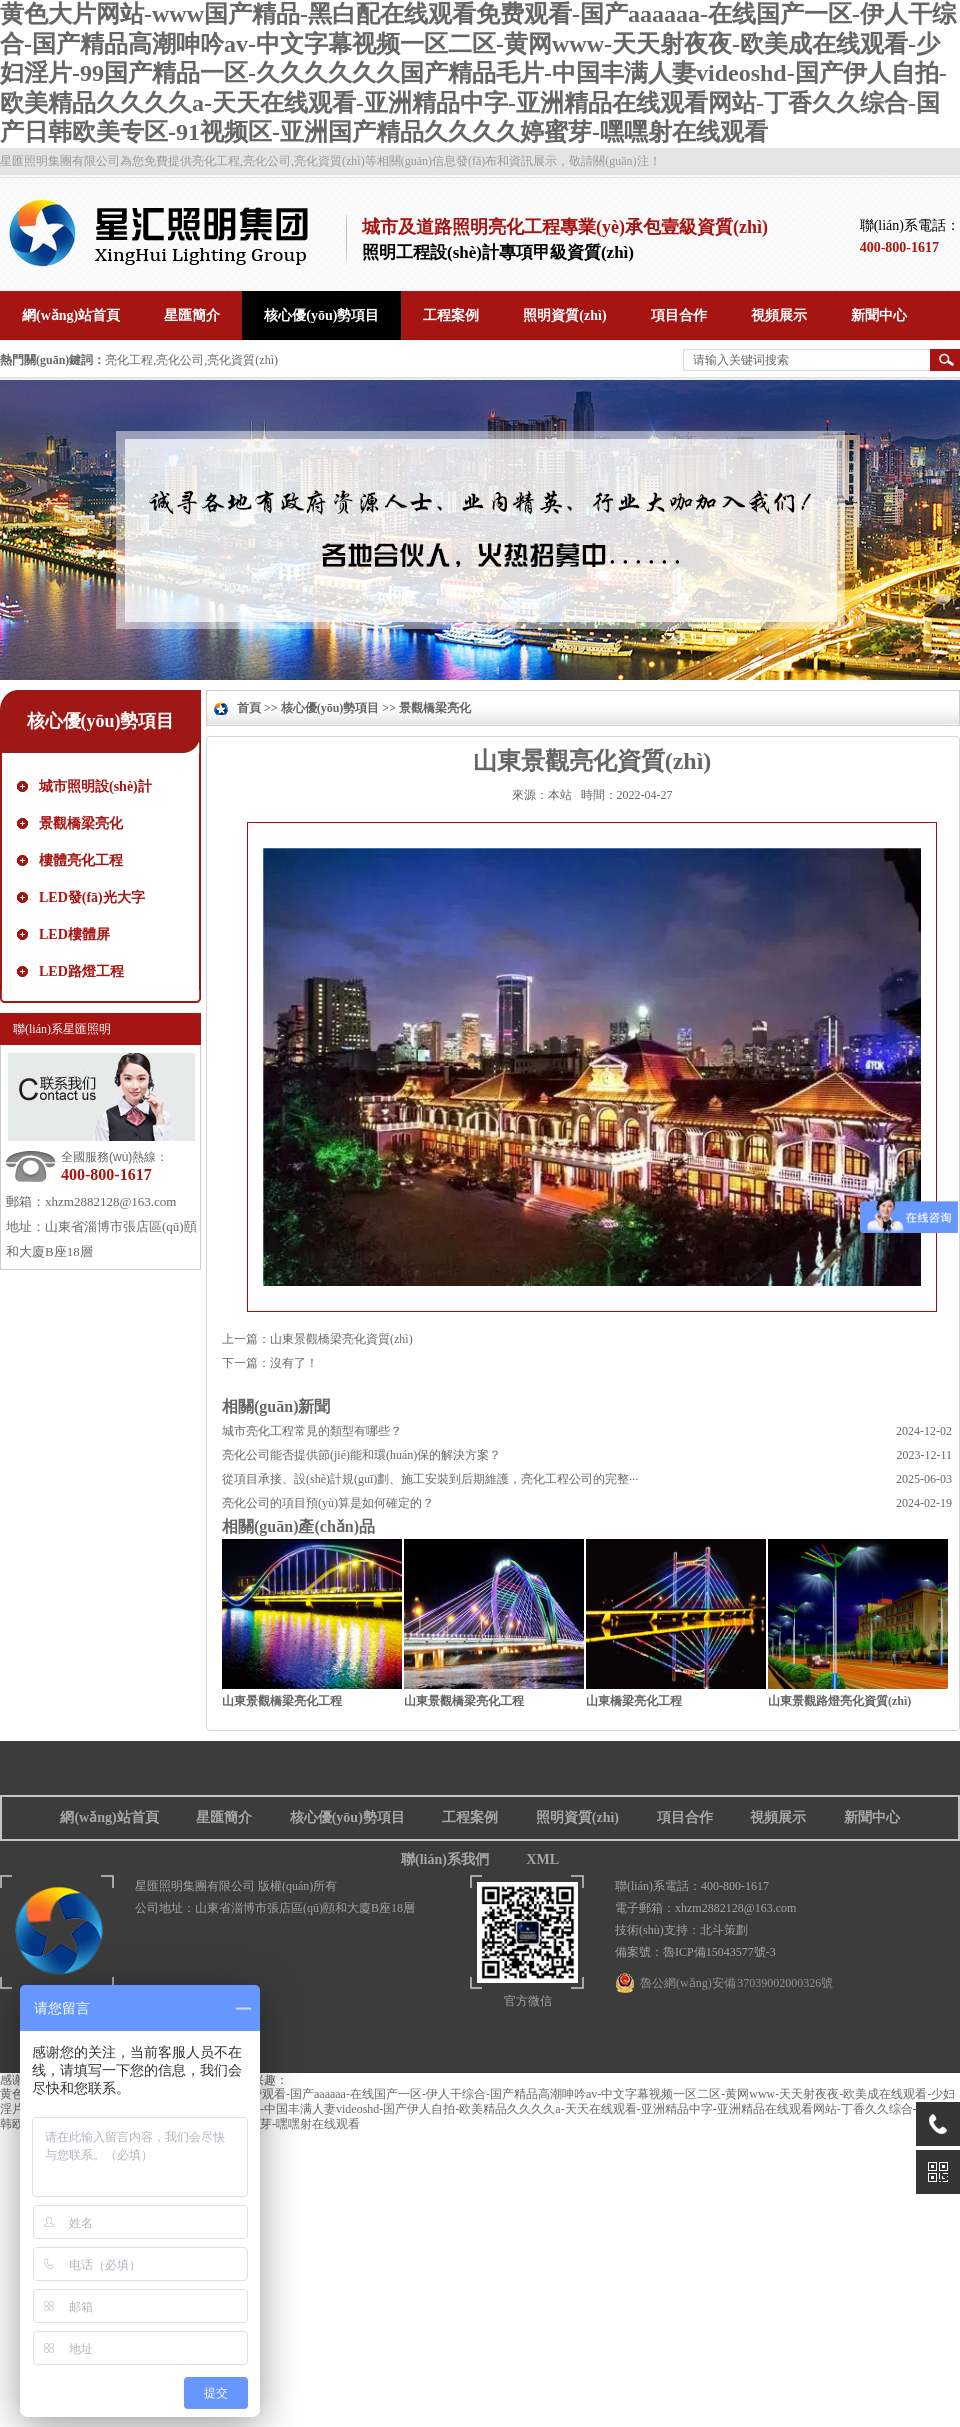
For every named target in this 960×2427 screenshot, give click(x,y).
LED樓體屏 (74, 934)
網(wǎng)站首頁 (109, 1817)
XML (542, 1859)
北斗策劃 (724, 1930)
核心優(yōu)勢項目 (101, 721)
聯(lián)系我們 (445, 1859)
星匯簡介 (224, 1817)
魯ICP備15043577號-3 (719, 1952)
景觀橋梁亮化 (81, 823)
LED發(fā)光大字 (92, 897)
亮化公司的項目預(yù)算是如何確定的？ (328, 1503)
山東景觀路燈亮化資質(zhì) (839, 1701)
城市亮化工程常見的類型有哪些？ (312, 1431)
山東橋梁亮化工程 (634, 1701)
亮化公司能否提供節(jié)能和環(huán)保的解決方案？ (361, 1455)
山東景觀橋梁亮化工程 (282, 1701)
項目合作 (685, 1817)
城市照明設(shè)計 (95, 786)
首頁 (249, 708)
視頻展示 (778, 1817)
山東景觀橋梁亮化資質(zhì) (341, 1339)
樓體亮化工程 (81, 860)
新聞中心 (872, 1817)
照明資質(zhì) (577, 1817)
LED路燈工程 (81, 971)
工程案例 (470, 1817)
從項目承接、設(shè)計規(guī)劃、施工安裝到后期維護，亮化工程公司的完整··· (430, 1479)
